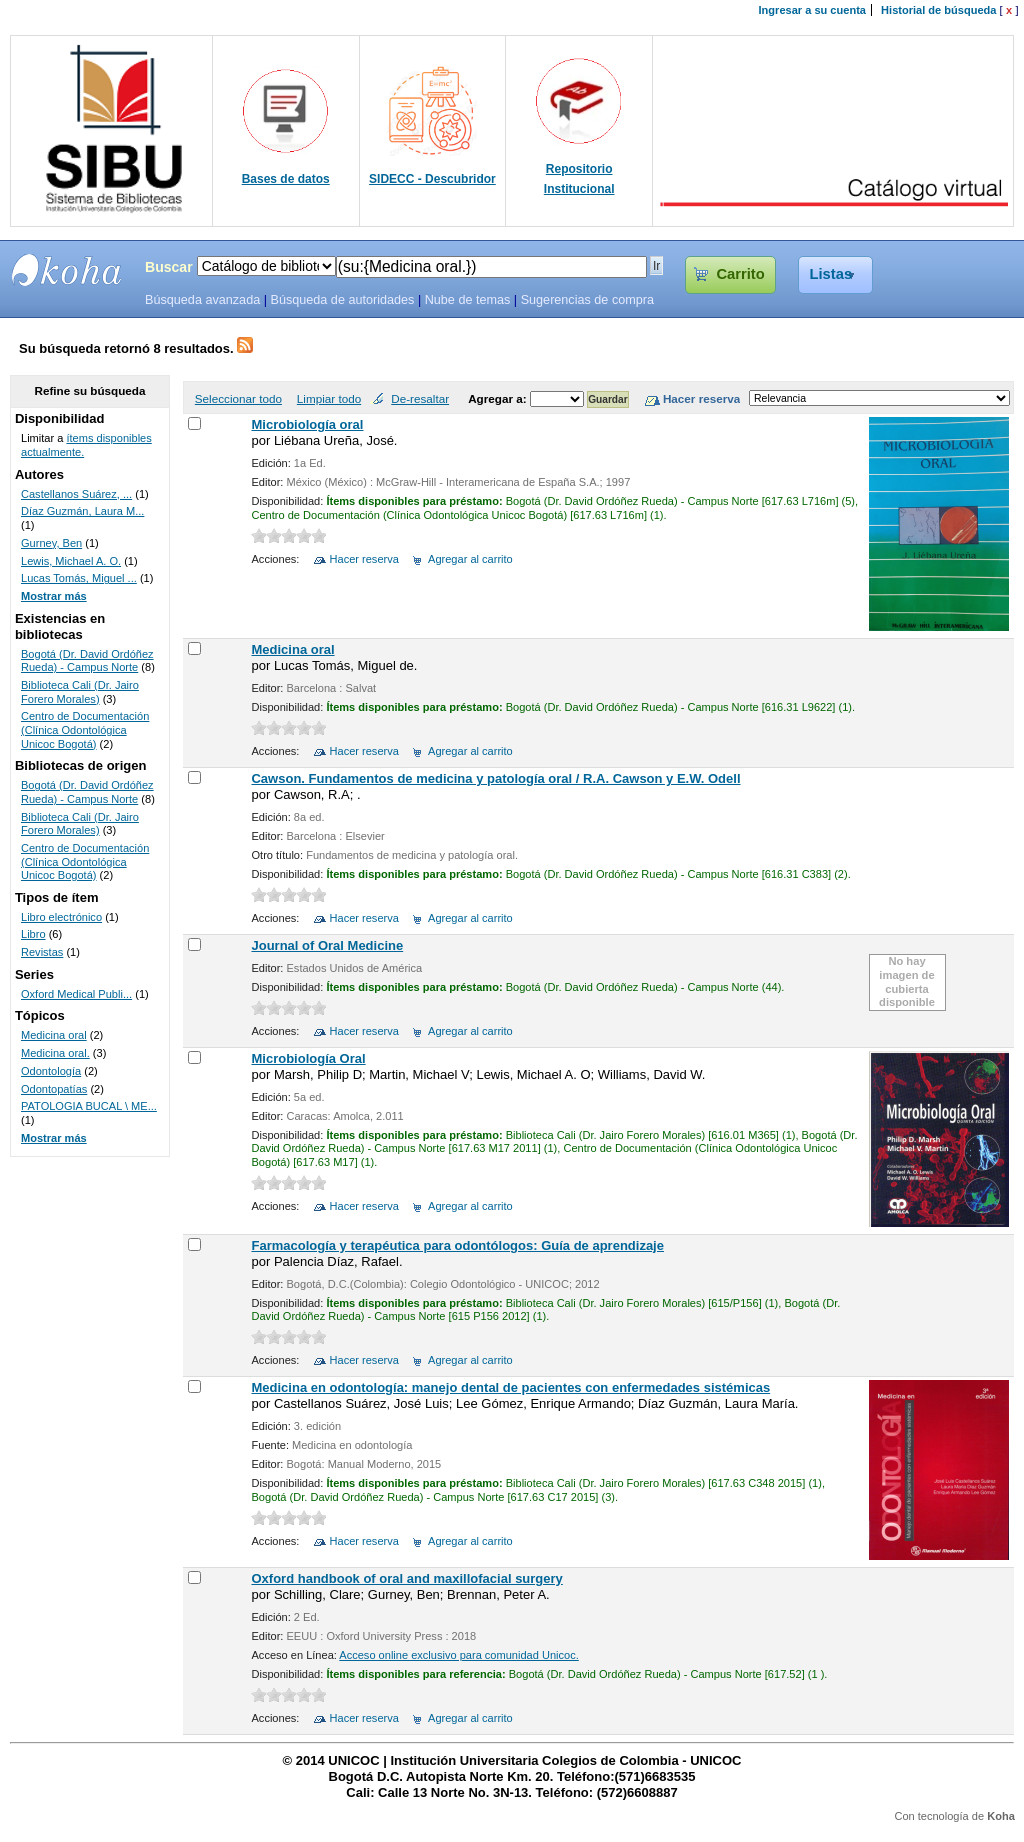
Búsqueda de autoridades (342, 300)
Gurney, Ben (51, 543)
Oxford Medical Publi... (76, 994)
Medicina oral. (55, 1053)
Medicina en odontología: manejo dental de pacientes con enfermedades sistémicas (510, 1387)
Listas (831, 274)
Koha (1001, 1816)
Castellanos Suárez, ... (76, 494)
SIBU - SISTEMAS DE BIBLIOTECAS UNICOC (67, 270)
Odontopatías (54, 1089)
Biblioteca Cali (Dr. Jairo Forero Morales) (80, 692)
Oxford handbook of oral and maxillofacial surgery (406, 1578)
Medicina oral (292, 649)
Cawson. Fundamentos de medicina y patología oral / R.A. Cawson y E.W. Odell (495, 778)
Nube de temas (468, 300)
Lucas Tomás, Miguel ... (79, 578)
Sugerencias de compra (587, 300)
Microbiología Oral (308, 1058)
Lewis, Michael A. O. (71, 561)
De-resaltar (420, 398)
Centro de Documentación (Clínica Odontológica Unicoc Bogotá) (85, 729)
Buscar (169, 267)
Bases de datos (286, 179)
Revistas (42, 952)
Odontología (51, 1071)
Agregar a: (499, 398)
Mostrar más (54, 596)
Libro (33, 934)
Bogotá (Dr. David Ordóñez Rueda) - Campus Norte (87, 661)
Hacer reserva (364, 559)
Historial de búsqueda (938, 10)
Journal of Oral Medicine (327, 945)
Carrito (740, 274)
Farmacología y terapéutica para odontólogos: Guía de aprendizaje (457, 1245)
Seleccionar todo (238, 398)
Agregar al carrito (470, 559)
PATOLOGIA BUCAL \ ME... (89, 1106)
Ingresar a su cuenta (812, 10)
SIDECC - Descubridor (432, 179)
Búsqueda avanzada (202, 300)
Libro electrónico (61, 917)
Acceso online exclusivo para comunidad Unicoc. (458, 1655)
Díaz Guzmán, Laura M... (82, 511)
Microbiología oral (307, 424)
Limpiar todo (329, 398)
